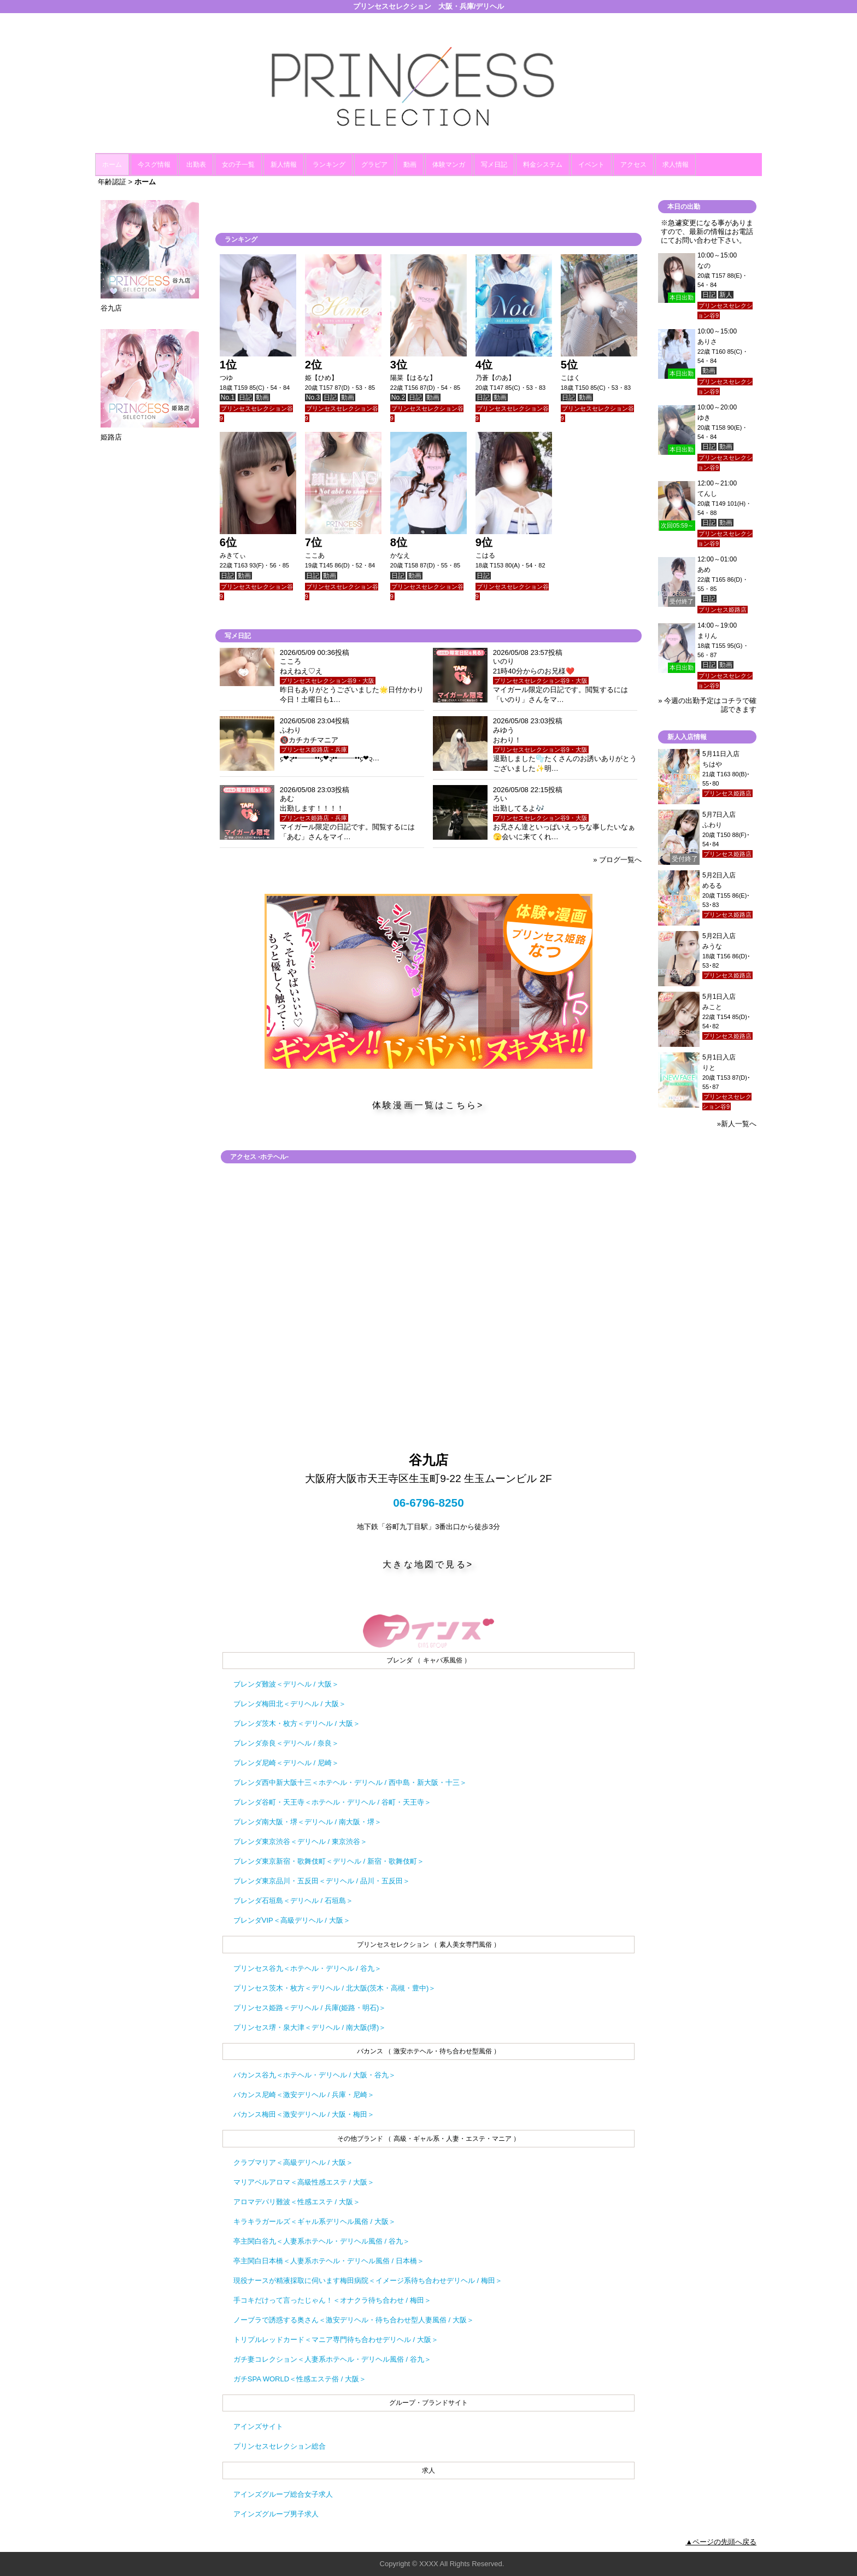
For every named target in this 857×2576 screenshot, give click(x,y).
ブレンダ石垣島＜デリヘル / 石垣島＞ (293, 1900)
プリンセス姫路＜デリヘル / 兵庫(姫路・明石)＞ (309, 2008)
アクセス (633, 164)
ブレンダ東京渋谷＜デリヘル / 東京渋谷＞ (300, 1841)
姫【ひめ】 (321, 378)
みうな (712, 946)
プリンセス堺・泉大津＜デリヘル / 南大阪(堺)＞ (309, 2027)
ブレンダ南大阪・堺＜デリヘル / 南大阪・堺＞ (307, 1822)
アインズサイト (258, 2426)
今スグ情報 (154, 164)
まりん (707, 636)
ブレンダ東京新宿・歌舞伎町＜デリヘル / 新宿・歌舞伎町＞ (328, 1861)
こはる (485, 555)
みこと (712, 1007)
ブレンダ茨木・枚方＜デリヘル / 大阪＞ (296, 1723)
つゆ (226, 378)
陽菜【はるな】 (413, 378)
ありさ (707, 342)
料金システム (542, 164)
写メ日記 (494, 164)
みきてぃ (233, 555)
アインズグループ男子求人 (276, 2514)
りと (708, 1068)
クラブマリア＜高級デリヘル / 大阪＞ (293, 2162)
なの (704, 266)
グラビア (374, 164)
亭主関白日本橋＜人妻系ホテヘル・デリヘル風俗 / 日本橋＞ (328, 2261)
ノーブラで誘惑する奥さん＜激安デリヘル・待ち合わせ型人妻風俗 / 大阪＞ (353, 2320)
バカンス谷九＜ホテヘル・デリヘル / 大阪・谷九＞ (314, 2075)
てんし (707, 493)
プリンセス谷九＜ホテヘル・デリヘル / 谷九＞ (307, 1968)
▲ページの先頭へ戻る (720, 2542)
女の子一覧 (238, 164)
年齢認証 (112, 182)
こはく (570, 378)
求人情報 (675, 164)
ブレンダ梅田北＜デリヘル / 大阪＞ (289, 1704)
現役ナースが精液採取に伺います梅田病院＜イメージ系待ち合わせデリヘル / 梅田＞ (367, 2280)
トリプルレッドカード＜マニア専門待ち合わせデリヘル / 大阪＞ (335, 2339)
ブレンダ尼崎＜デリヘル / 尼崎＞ (286, 1763)
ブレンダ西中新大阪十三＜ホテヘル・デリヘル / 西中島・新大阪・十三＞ (350, 1782)
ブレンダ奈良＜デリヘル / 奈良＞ (286, 1743)
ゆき (704, 417)
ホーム (112, 164)
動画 (409, 164)
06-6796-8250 (428, 1502)
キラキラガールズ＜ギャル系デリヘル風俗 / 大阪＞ (314, 2221)
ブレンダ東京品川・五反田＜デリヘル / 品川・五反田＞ (321, 1881)
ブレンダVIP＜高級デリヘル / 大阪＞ (291, 1920)
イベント (591, 164)
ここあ (315, 555)
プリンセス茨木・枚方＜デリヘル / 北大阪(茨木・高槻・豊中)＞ (334, 1988)
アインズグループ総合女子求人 (283, 2494)
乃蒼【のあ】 (495, 378)
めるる (712, 885)
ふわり (712, 825)
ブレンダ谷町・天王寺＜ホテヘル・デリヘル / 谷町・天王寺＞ (332, 1802)
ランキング (329, 164)
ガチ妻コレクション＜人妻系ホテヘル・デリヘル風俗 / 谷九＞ (332, 2359)
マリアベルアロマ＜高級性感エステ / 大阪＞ (303, 2182)
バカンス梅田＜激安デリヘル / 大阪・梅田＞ (303, 2114)
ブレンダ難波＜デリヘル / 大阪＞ (286, 1684)
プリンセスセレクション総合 (279, 2446)
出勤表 (196, 164)
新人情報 (284, 164)
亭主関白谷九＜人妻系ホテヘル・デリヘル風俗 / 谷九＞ (321, 2241)
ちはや (712, 764)
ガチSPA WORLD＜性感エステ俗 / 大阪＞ (299, 2379)
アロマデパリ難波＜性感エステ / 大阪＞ (296, 2202)
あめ (704, 569)
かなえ (400, 555)
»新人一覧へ (736, 1124)
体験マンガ (448, 164)
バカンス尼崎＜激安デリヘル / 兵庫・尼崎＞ (303, 2095)
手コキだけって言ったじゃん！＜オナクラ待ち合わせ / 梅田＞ (332, 2300)
